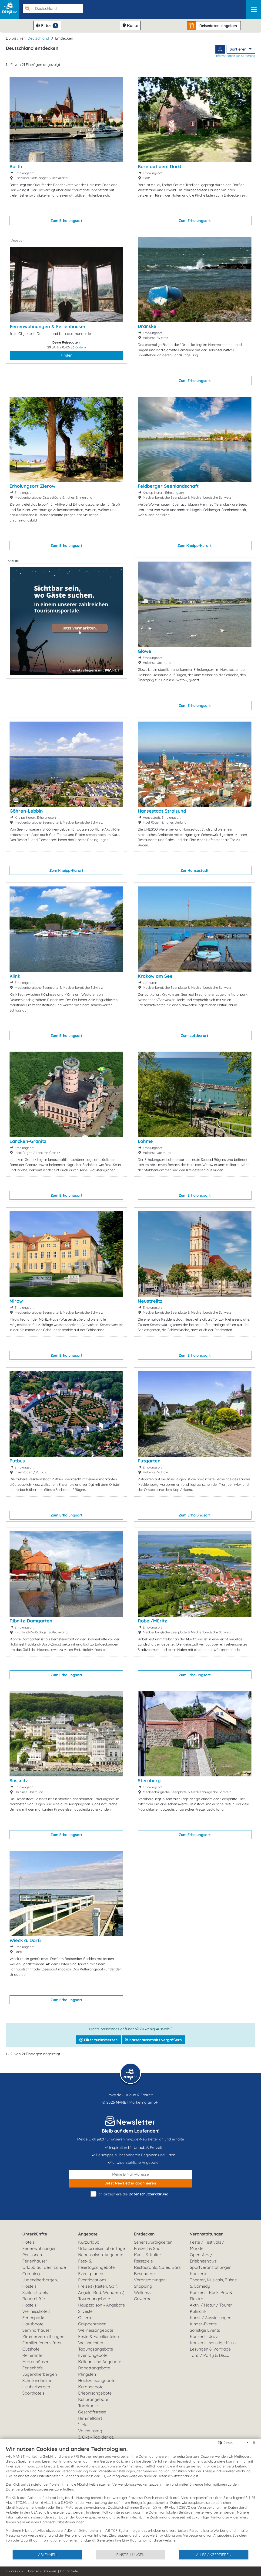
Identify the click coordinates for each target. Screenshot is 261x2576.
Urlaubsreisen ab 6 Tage (101, 2248)
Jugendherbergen (39, 2374)
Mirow (16, 1301)
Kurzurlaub (88, 2242)
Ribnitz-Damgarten (31, 1621)
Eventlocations (92, 2280)
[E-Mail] (130, 2174)
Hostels (29, 2305)
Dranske (147, 326)
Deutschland (38, 38)
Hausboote (33, 2324)
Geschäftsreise (92, 2412)
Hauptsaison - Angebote (101, 2305)
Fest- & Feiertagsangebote (96, 2264)
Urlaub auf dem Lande (44, 2267)
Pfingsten (87, 2374)
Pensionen (32, 2254)
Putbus (17, 1461)
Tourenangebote (94, 2298)
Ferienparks (33, 2317)
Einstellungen (130, 2554)
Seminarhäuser (36, 2330)
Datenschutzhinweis (42, 2571)
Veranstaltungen (207, 2234)
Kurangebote (91, 2386)
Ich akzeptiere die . (130, 2194)
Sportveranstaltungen (210, 2267)
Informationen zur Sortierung (235, 56)
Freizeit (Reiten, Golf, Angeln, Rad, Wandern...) (101, 2289)
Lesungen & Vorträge (210, 2349)
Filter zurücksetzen (98, 2040)
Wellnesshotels (36, 2311)
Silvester (86, 2311)
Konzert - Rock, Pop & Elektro (211, 2295)
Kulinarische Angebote (99, 2361)
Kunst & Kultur (147, 2254)
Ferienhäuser (34, 2261)
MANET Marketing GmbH (137, 2102)
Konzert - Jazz (204, 2336)
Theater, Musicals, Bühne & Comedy (213, 2283)
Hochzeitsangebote (96, 2380)
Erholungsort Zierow (32, 486)
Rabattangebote (94, 2368)
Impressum (14, 2571)
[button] (52, 7)
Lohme (145, 1141)
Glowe (144, 651)
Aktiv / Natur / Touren (211, 2305)
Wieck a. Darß (25, 1940)
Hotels (28, 2242)
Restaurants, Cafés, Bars (157, 2267)
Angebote (87, 2234)
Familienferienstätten (42, 2342)
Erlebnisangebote (95, 2393)
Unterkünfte (34, 2234)
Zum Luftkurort (194, 1035)
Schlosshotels (35, 2292)
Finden (66, 355)
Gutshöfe (31, 2349)
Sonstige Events (205, 2330)
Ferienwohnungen (39, 2248)
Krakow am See (155, 976)
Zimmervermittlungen (43, 2336)
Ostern (84, 2317)
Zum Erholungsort (66, 220)
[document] (130, 2497)
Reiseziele (143, 2261)
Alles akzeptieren (213, 2554)
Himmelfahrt (90, 2418)
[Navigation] (253, 9)
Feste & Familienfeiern (99, 2336)
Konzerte (198, 2273)
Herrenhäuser (35, 2361)
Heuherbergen (36, 2386)
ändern (80, 347)
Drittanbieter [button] (69, 2571)
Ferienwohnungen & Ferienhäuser (48, 326)
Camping (31, 2273)
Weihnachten (90, 2342)
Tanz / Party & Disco (209, 2355)
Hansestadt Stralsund (162, 811)
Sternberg (149, 1780)
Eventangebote (92, 2355)
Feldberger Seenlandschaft (168, 486)
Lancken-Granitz (28, 1141)
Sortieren (239, 49)
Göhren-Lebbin (26, 811)
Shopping (143, 2286)
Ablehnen (47, 2554)
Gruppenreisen (92, 2324)
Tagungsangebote (95, 2349)
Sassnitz (19, 1780)
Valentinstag (90, 2430)
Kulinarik (198, 2311)
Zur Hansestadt (195, 870)
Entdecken (144, 2234)
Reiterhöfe (32, 2355)
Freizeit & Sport (149, 2248)
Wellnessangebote (95, 2330)
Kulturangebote (93, 2399)
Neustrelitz (150, 1301)
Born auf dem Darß (159, 166)
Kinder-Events (203, 2324)
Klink (15, 976)
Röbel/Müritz (152, 1621)
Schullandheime (37, 2380)
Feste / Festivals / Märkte (207, 2245)
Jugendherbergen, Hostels (39, 2283)
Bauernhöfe (33, 2298)
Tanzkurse (88, 2405)
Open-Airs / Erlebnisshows (203, 2258)
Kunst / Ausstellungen (210, 2317)
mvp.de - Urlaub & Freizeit (130, 2094)
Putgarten (149, 1461)
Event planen (90, 2273)
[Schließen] (254, 2442)
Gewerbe (142, 2298)
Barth (16, 166)
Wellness (142, 2292)
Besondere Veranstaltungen (150, 2277)
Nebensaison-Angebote (100, 2254)
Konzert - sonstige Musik (213, 2342)
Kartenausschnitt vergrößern (153, 2040)
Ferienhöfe (32, 2368)
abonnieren (130, 2183)
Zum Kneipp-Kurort (194, 545)
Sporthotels (33, 2393)
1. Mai (83, 2424)
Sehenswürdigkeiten (153, 2242)
